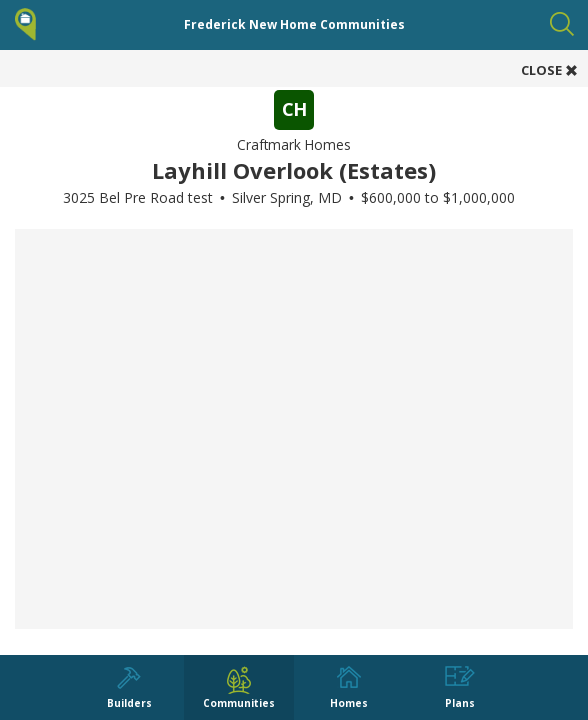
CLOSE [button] (549, 70)
